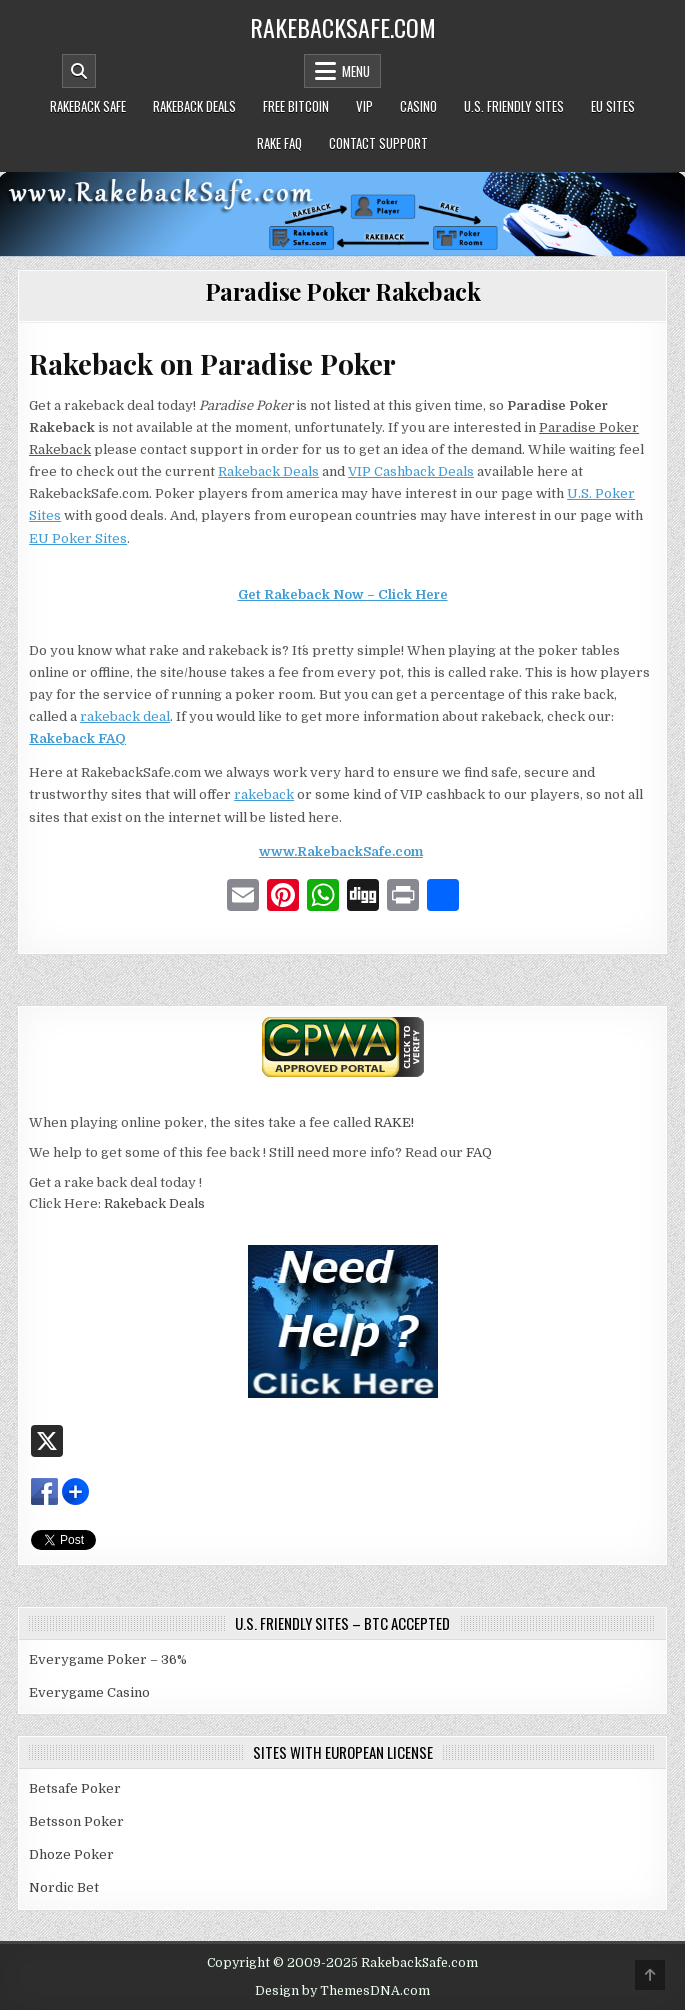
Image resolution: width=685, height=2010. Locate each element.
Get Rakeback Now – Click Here (343, 594)
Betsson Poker (76, 1821)
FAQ (479, 1152)
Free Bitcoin (296, 106)
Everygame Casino (89, 1692)
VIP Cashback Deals (411, 471)
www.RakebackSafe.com (341, 851)
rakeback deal (125, 716)
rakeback (264, 794)
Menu (356, 71)
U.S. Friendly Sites (514, 106)
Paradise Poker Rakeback (343, 291)
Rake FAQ (279, 143)
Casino (418, 106)
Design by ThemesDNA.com (342, 1991)
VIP (364, 106)
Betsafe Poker (75, 1788)
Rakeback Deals (194, 106)
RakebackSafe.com (343, 27)
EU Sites (613, 106)
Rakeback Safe (88, 106)
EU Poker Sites (78, 538)
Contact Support (378, 143)
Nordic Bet (64, 1887)
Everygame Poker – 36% (108, 1659)
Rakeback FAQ (77, 738)
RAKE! (394, 1122)
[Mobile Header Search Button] (79, 71)
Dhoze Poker (71, 1854)
